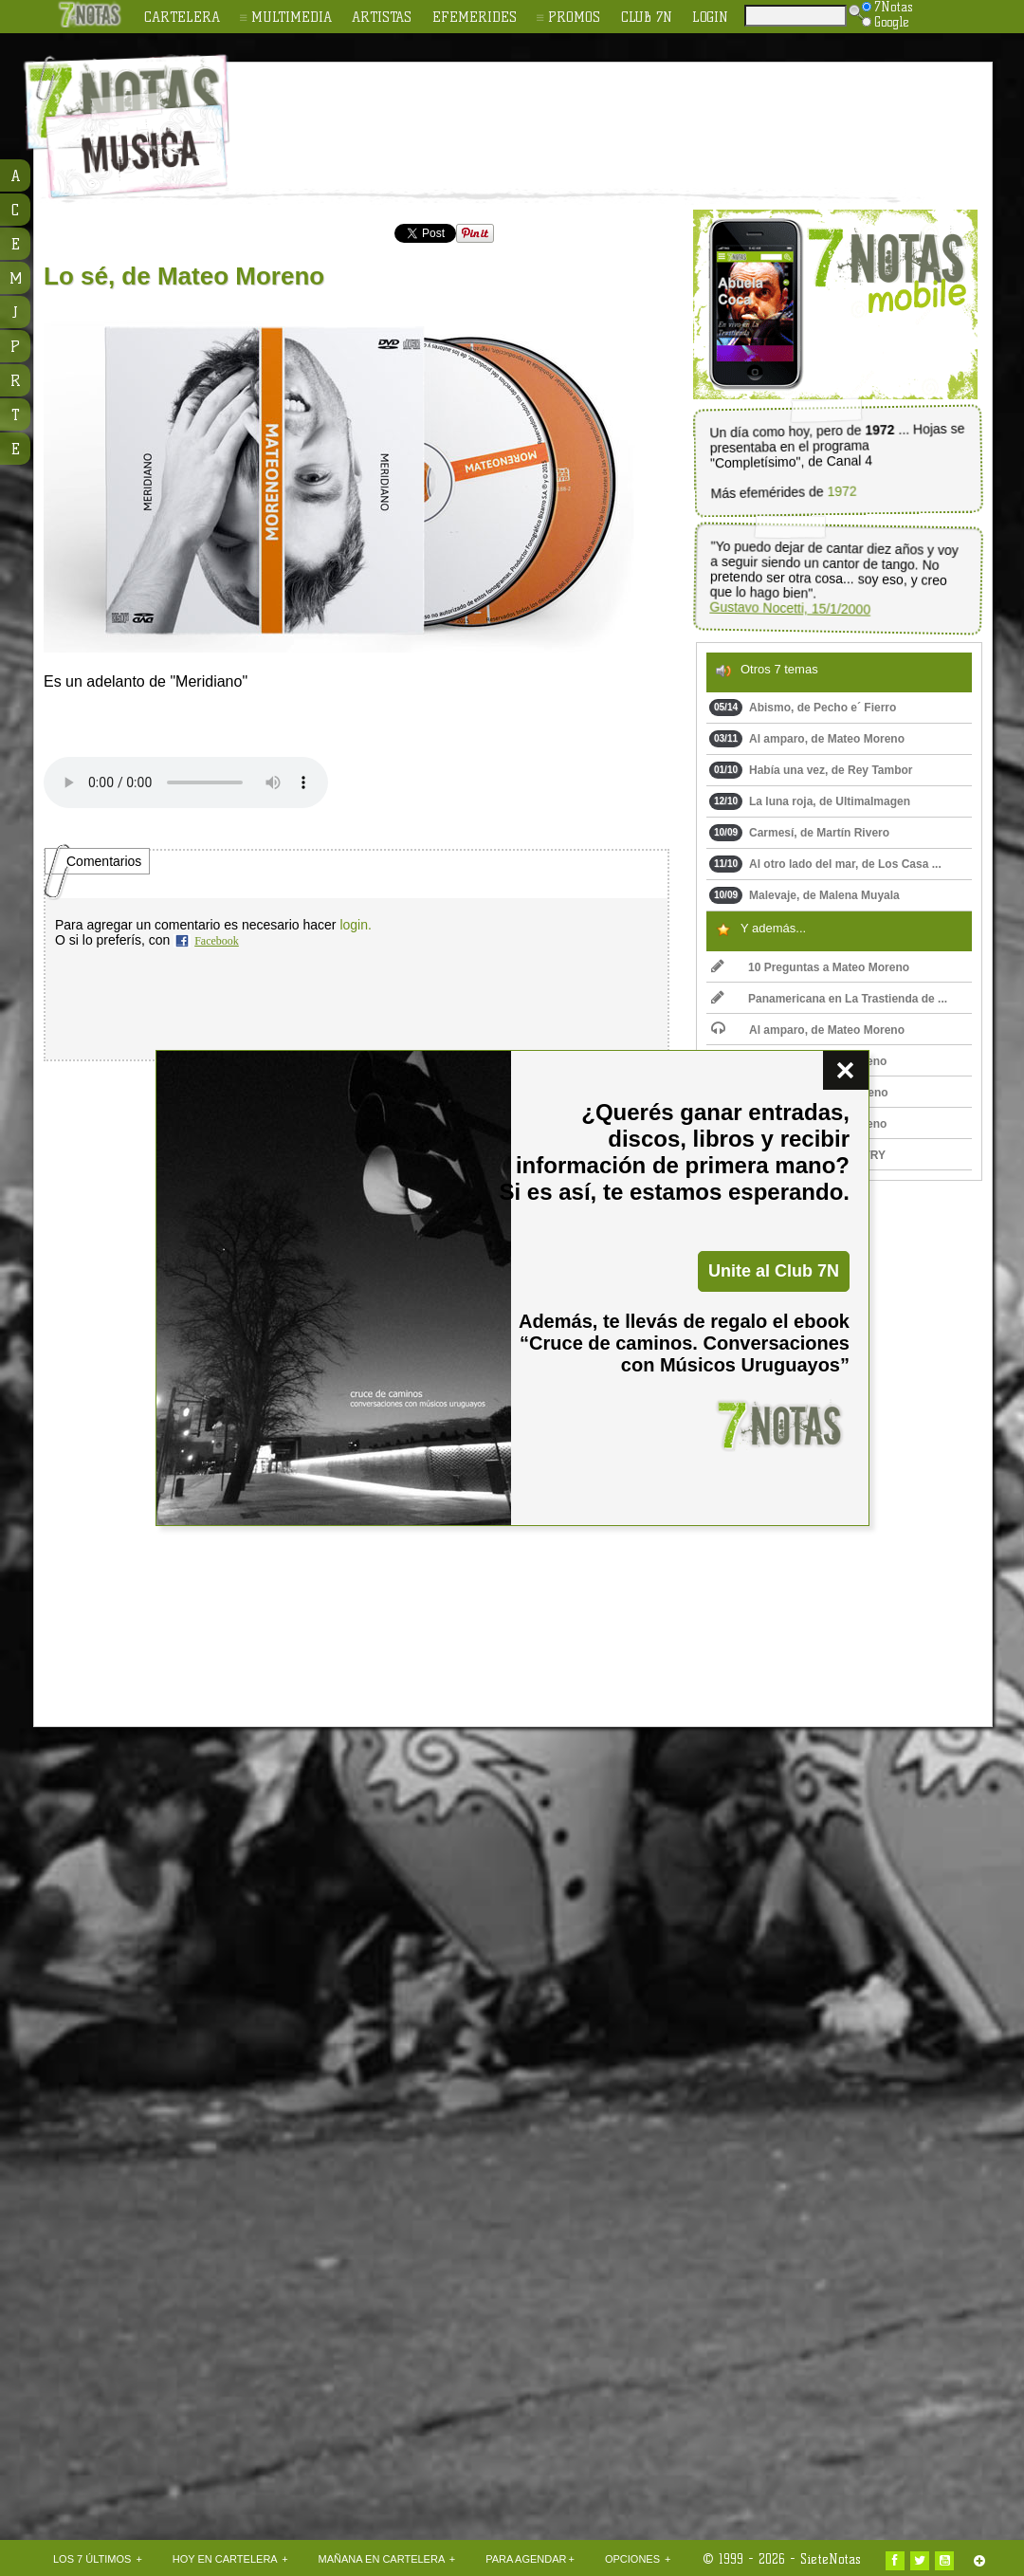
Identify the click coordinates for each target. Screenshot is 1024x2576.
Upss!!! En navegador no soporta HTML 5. (186, 782)
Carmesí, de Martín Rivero (799, 832)
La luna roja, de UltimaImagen (809, 801)
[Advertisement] (178, 2057)
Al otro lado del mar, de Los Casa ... (825, 864)
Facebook (216, 941)
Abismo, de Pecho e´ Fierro (802, 707)
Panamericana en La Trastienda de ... (829, 998)
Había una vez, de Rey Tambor (811, 770)
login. (355, 924)
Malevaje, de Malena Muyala (804, 895)
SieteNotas (830, 2559)
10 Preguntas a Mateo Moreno (810, 967)
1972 (841, 492)
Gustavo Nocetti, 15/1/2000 (789, 608)
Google (885, 21)
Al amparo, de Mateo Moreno (807, 738)
